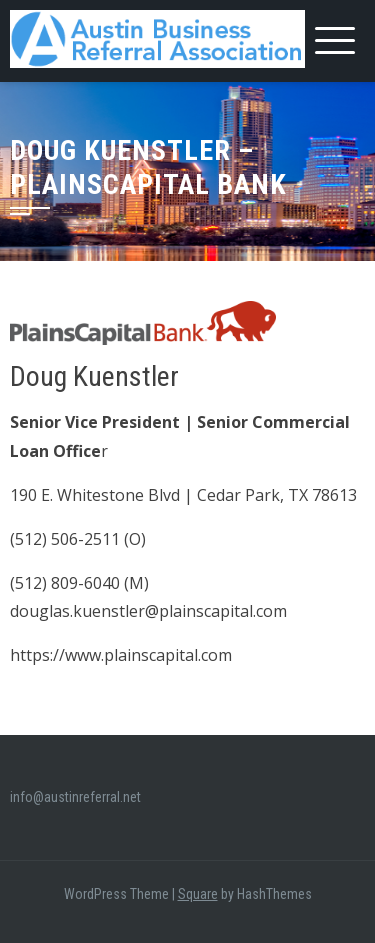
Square (198, 894)
